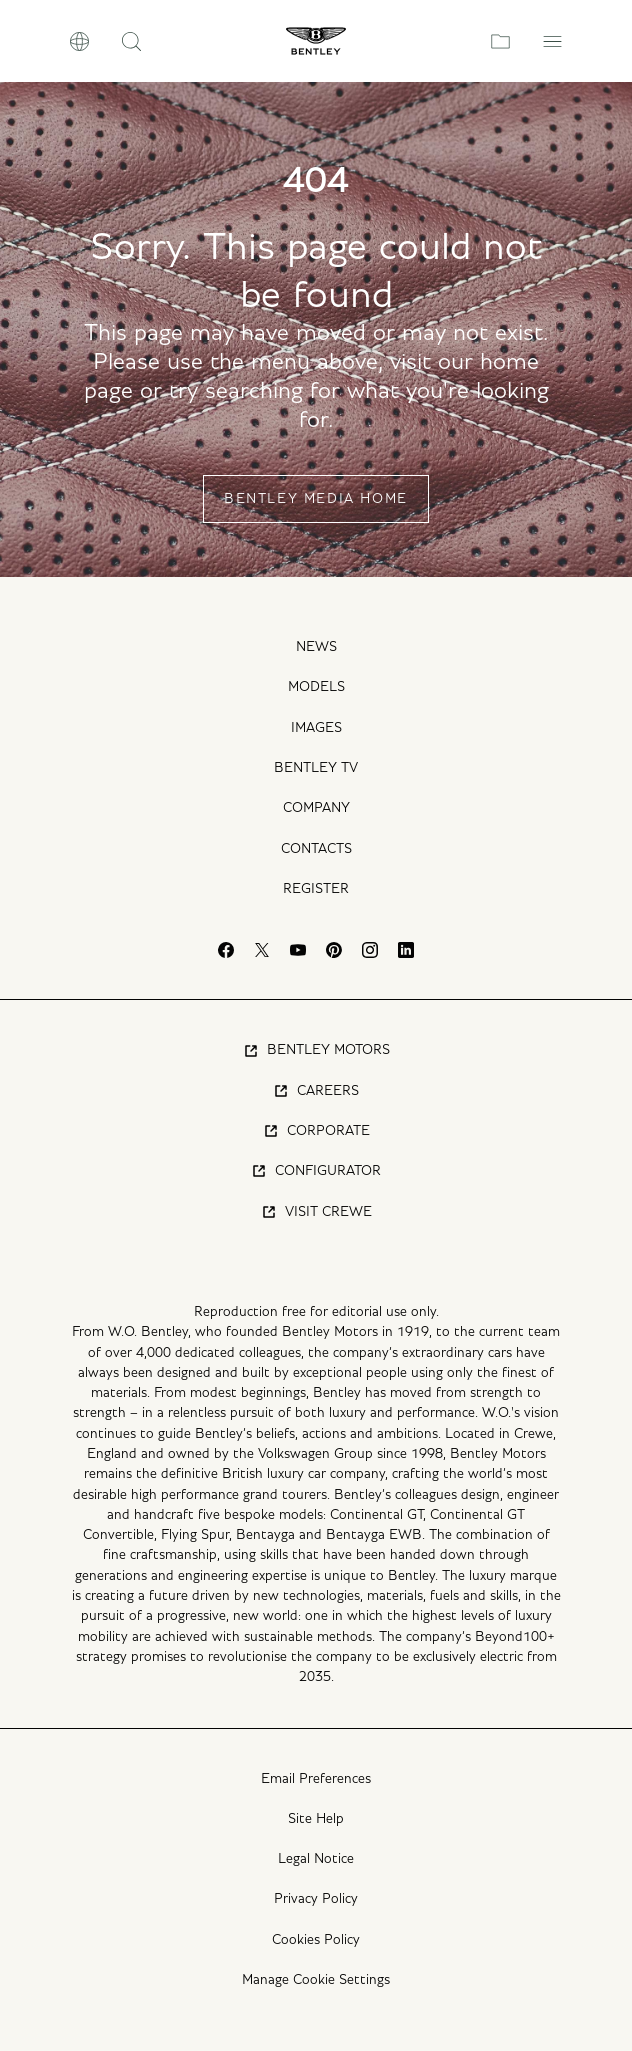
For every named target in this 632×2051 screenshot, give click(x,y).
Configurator (316, 1171)
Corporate (316, 1131)
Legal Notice (316, 1859)
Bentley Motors (316, 1051)
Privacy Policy (316, 1899)
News (316, 647)
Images (316, 728)
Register (316, 889)
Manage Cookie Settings (316, 1980)
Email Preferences (316, 1779)
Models (316, 687)
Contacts (316, 849)
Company (316, 808)
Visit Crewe (316, 1212)
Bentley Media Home (316, 499)
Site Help (316, 1819)
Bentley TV (316, 768)
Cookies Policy (316, 1940)
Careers (316, 1091)
